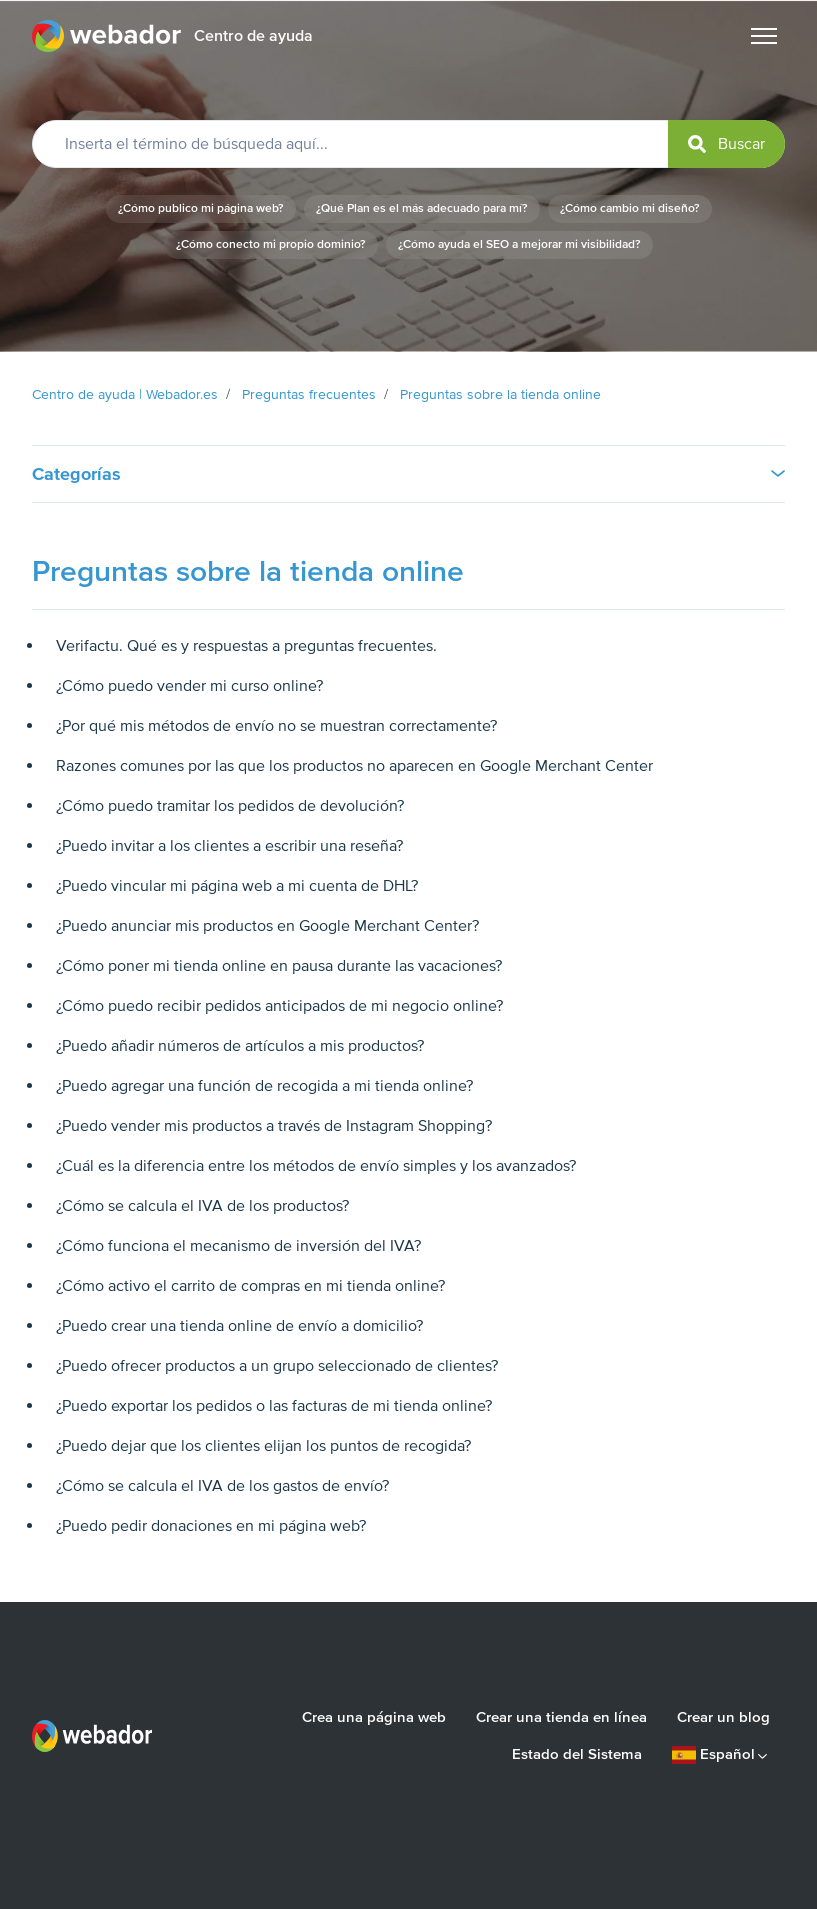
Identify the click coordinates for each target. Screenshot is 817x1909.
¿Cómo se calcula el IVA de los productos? (202, 1206)
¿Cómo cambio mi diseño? (630, 208)
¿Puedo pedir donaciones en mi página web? (211, 1526)
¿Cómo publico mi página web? (201, 208)
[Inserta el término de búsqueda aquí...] (408, 144)
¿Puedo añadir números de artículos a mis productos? (240, 1046)
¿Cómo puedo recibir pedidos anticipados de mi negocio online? (279, 1006)
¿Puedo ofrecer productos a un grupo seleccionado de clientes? (277, 1366)
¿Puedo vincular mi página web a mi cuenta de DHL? (237, 886)
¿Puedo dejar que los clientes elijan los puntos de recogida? (263, 1446)
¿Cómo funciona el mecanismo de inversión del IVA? (238, 1246)
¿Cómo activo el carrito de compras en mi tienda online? (250, 1286)
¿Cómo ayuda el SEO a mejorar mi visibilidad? (519, 244)
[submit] (726, 144)
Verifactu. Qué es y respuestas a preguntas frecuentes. (246, 646)
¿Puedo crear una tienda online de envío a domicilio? (239, 1326)
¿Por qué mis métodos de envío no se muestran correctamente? (276, 726)
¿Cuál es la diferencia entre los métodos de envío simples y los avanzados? (316, 1166)
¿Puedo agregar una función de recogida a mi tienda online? (264, 1086)
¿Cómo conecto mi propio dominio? (271, 244)
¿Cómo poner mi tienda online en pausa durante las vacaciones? (279, 966)
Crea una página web (374, 1717)
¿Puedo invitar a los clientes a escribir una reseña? (229, 846)
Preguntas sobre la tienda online (500, 394)
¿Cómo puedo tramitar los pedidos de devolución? (230, 806)
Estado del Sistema (577, 1754)
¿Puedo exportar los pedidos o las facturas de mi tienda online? (274, 1406)
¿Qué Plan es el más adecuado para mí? (422, 208)
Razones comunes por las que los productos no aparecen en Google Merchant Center (354, 766)
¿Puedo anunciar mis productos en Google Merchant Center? (267, 926)
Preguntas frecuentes (309, 394)
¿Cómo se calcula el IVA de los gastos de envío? (222, 1486)
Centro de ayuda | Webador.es (125, 394)
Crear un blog (723, 1717)
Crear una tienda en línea (561, 1717)
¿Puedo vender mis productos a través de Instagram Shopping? (274, 1126)
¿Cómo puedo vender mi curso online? (189, 686)
